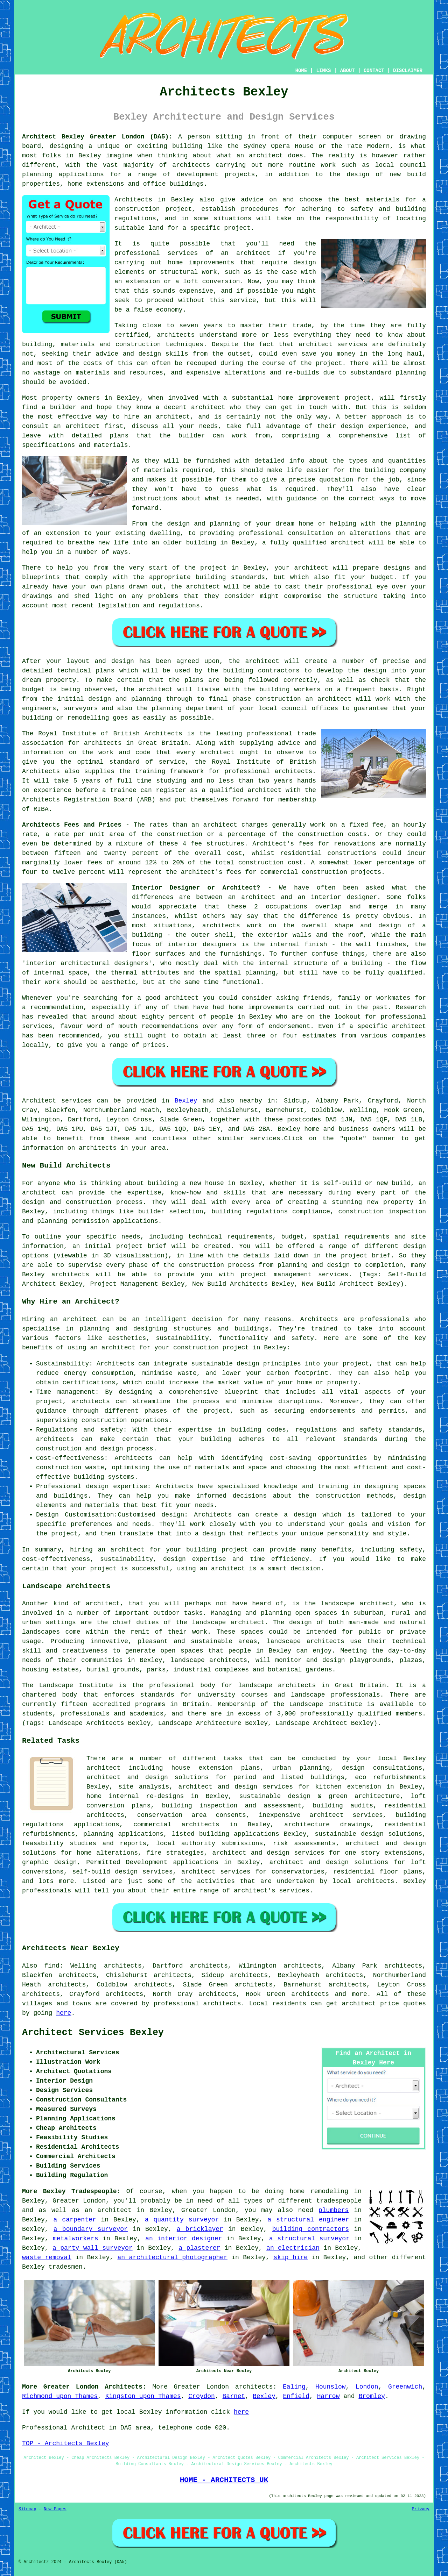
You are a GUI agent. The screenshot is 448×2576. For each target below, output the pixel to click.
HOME (301, 70)
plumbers (333, 2210)
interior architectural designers (87, 963)
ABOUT (347, 70)
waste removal (46, 2257)
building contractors (310, 2229)
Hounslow (330, 2386)
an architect (245, 253)
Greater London (201, 2386)
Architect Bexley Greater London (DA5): (97, 136)
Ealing (294, 2386)
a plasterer (199, 2248)
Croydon (201, 2396)
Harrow (328, 2396)
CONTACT (374, 70)
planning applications (123, 1834)
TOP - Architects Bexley (65, 2443)
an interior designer (183, 2238)
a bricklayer (200, 2229)
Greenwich (405, 2386)
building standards (230, 577)
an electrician (293, 2248)
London (367, 2386)
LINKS (323, 70)
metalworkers (75, 2238)
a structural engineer (308, 2219)
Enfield (296, 2396)
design (375, 670)
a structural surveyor (309, 2238)
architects (176, 334)
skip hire (290, 2257)
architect (266, 155)
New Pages (55, 2509)
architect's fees (211, 872)
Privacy (420, 2509)
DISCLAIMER (407, 70)
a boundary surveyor (91, 2229)
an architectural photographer (172, 2257)
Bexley (186, 1100)
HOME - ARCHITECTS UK (224, 2480)
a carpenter (75, 2219)
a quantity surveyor (182, 2219)
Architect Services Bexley (93, 2032)
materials (161, 470)
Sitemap (27, 2509)
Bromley (371, 2396)
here (63, 2013)
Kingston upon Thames (143, 2396)
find (51, 1965)
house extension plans (216, 1767)
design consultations (382, 1767)
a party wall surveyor (92, 2248)
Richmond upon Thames (60, 2396)
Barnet (234, 2396)
